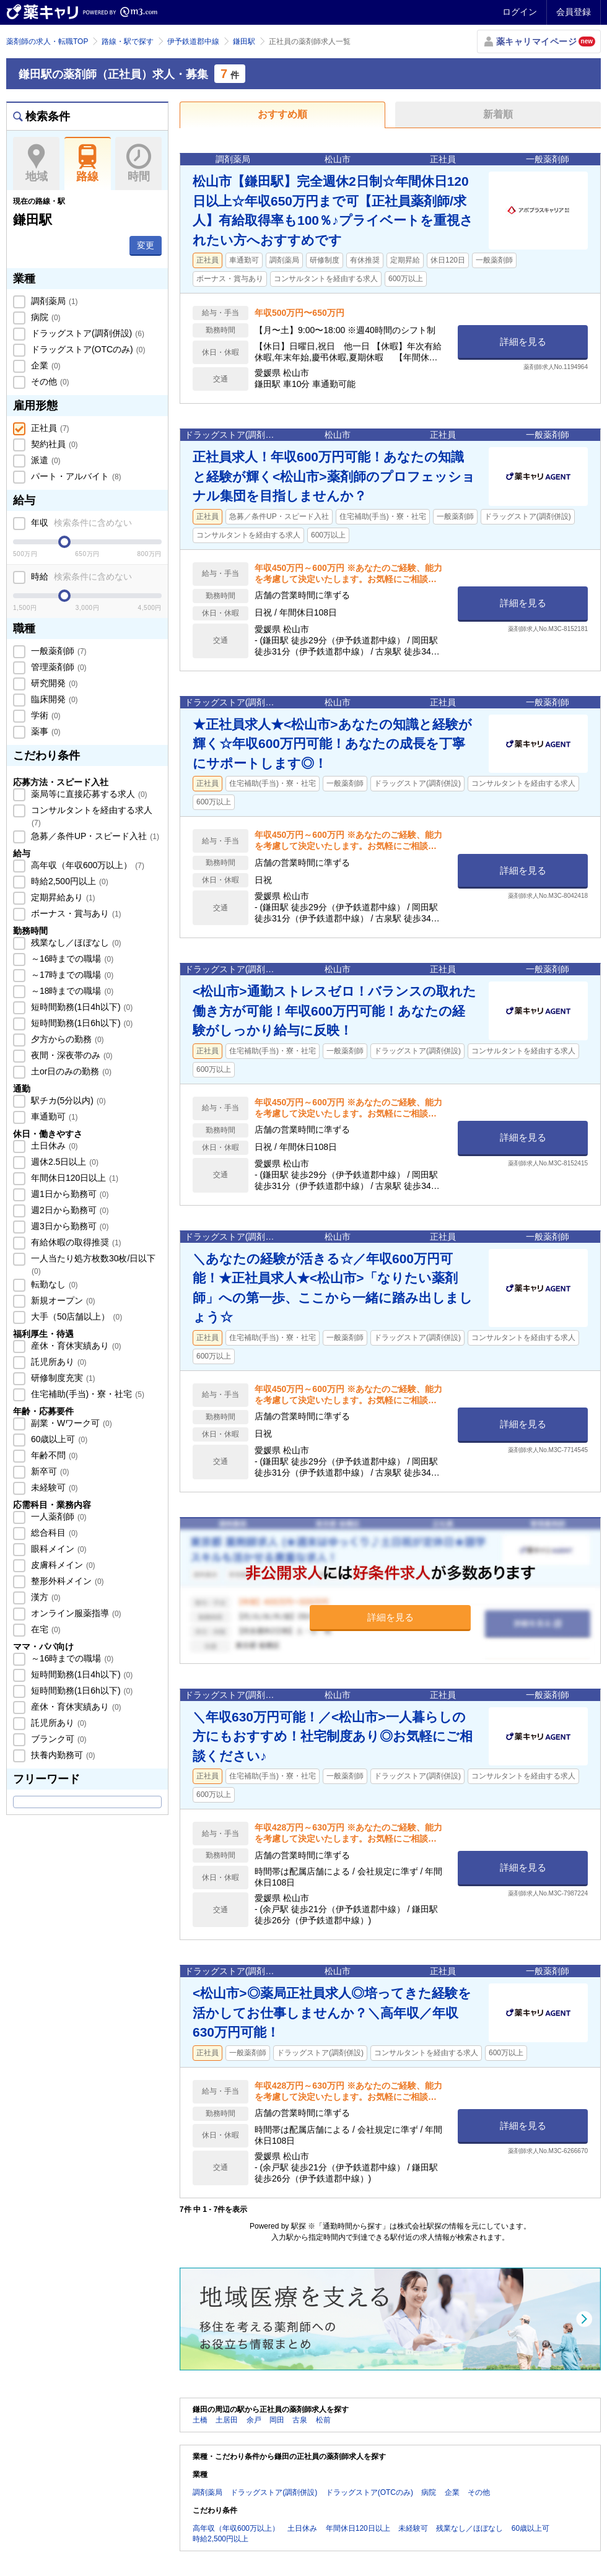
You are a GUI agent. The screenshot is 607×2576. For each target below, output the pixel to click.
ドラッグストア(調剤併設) (86, 333)
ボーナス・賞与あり (74, 913)
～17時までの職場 (70, 975)
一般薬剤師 (57, 651)
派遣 (44, 460)
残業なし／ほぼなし (74, 942)
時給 (80, 576)
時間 (138, 163)
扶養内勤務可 (61, 1755)
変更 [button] (145, 245)
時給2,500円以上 (68, 881)
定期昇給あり (61, 897)
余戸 (254, 2420)
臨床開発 (53, 699)
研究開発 (53, 683)
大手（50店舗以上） (75, 1316)
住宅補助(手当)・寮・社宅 (86, 1394)
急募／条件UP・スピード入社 (93, 836)
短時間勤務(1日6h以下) (80, 1023)
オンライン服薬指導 (74, 1613)
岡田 (276, 2420)
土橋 (200, 2420)
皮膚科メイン (61, 1565)
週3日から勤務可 (68, 1226)
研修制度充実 (61, 1378)
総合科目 (53, 1533)
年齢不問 (53, 1455)
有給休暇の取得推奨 (74, 1242)
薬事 (44, 731)
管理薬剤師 (57, 667)
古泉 (299, 2420)
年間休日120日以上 (73, 1178)
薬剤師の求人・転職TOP (47, 41)
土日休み (53, 1146)
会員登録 (573, 12)
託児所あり (57, 1362)
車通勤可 (53, 1116)
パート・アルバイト (74, 476)
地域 (36, 163)
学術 (44, 715)
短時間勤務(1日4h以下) (80, 1007)
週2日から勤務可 (68, 1210)
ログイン (519, 12)
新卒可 (48, 1471)
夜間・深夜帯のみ (70, 1055)
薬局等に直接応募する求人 (87, 794)
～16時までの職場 (70, 959)
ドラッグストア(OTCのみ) (86, 349)
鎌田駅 (244, 41)
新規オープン (61, 1300)
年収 (80, 523)
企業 (44, 365)
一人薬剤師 (57, 1516)
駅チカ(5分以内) (67, 1100)
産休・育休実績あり (74, 1346)
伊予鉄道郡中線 (193, 41)
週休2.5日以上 (63, 1162)
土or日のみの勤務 (69, 1071)
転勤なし (53, 1284)
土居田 (227, 2420)
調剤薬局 (53, 301)
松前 (323, 2420)
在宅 (44, 1629)
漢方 (44, 1597)
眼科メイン (57, 1549)
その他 (48, 381)
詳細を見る (523, 341)
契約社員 (53, 444)
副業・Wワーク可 (70, 1423)
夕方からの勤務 (66, 1039)
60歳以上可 (57, 1439)
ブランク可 (57, 1739)
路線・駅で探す (128, 41)
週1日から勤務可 (68, 1194)
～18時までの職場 (70, 991)
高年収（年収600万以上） (86, 865)
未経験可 (53, 1487)
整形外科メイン (66, 1581)
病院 (44, 317)
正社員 (48, 428)
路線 (88, 163)
